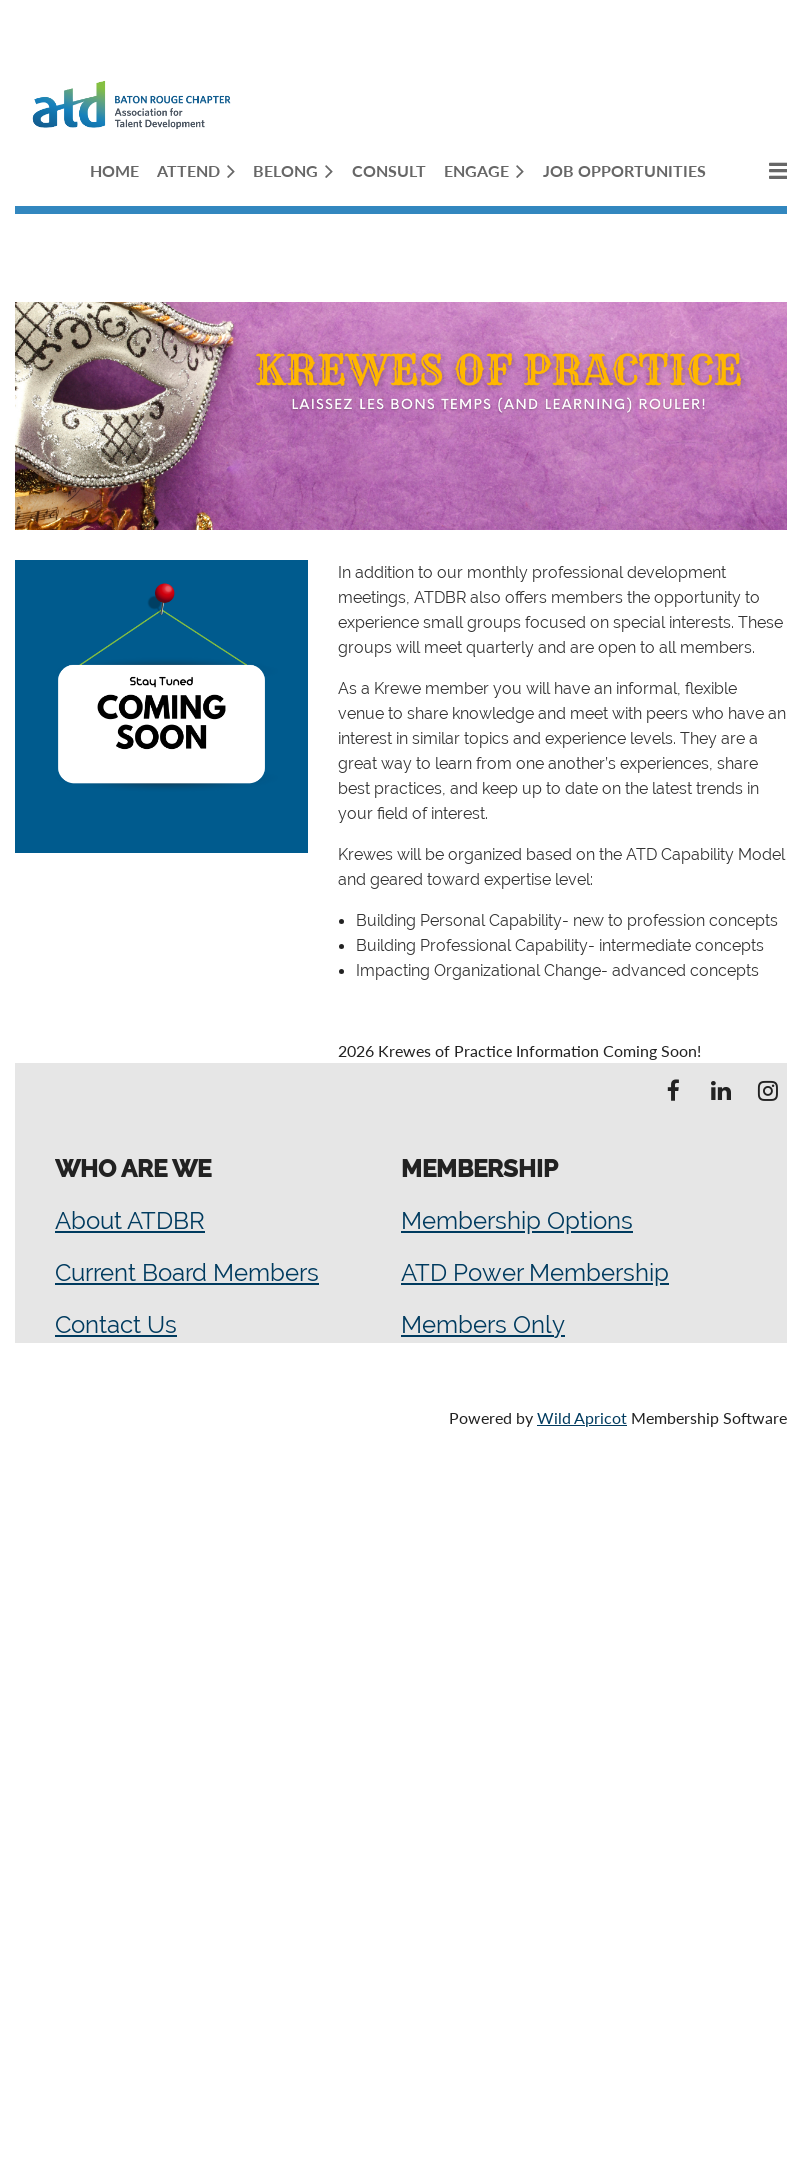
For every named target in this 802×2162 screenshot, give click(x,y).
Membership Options (517, 1220)
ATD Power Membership (535, 1272)
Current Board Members (187, 1272)
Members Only (483, 1324)
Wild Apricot (582, 1417)
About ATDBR (130, 1220)
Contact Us (116, 1324)
